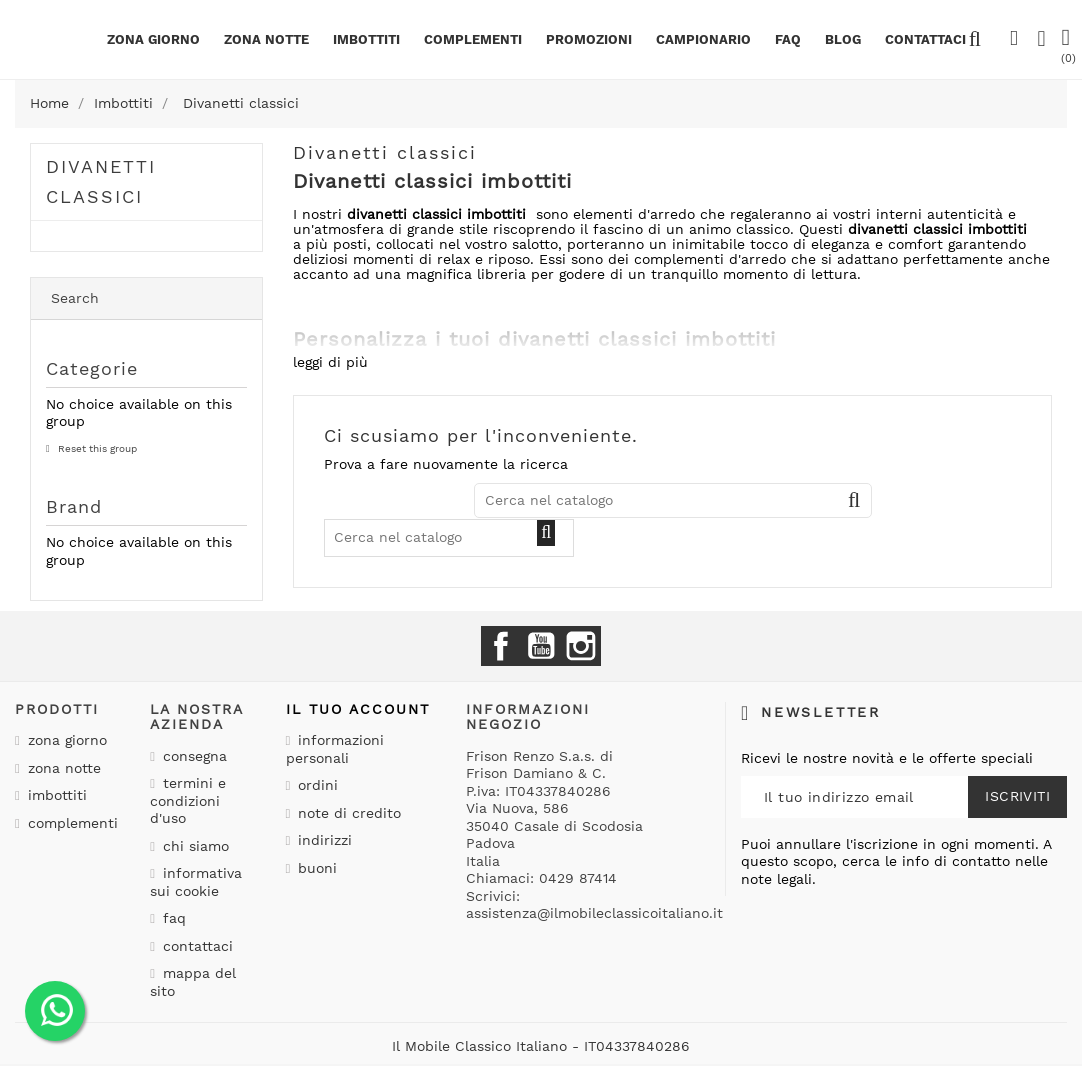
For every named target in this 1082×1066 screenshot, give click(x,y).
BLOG (843, 39)
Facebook (501, 646)
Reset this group (96, 448)
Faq (788, 39)
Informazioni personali (335, 749)
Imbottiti (366, 39)
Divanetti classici (101, 181)
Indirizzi (322, 840)
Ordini (315, 785)
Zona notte (266, 39)
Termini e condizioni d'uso (188, 800)
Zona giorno (153, 39)
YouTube (541, 646)
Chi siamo (193, 846)
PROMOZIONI (589, 39)
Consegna (192, 756)
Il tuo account (358, 709)
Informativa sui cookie (196, 882)
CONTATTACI (925, 39)
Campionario (703, 39)
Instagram (581, 646)
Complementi (473, 39)
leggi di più (330, 362)
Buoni (315, 868)
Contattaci (195, 946)
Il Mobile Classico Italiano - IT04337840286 (541, 1046)
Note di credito (347, 813)
